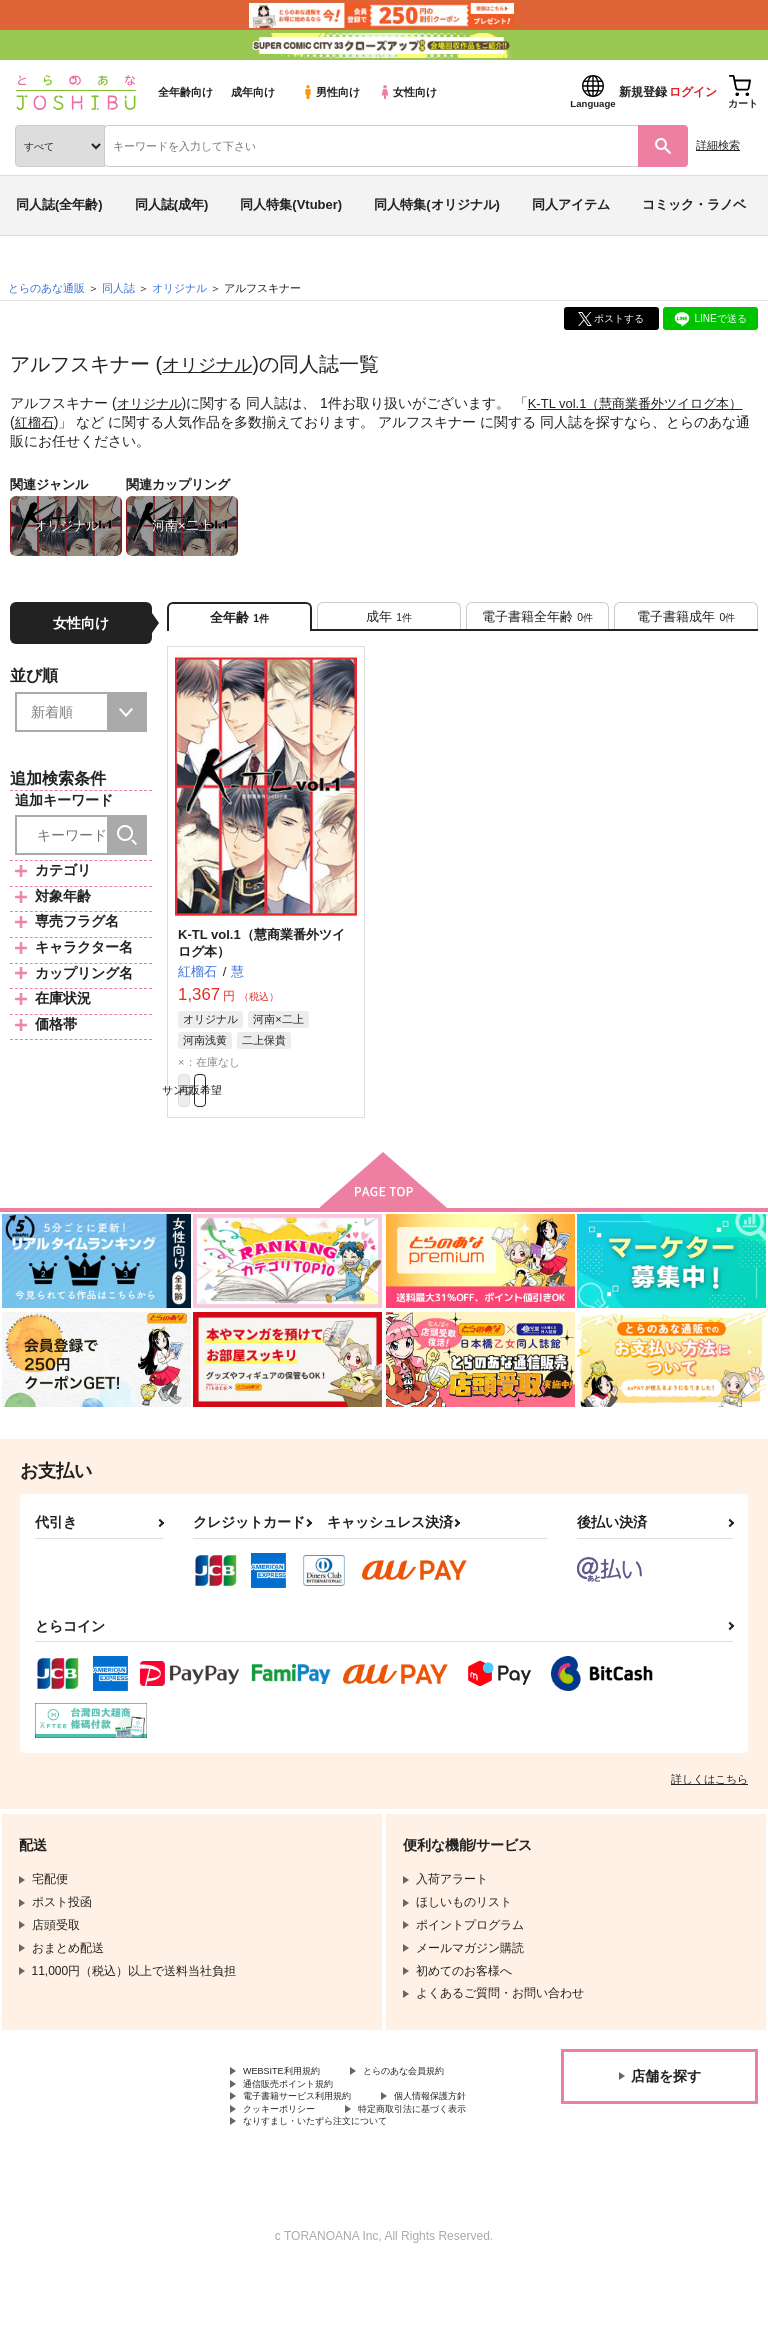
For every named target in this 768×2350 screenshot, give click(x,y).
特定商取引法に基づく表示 (315, 2180)
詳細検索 (718, 145)
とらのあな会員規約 (297, 2113)
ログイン (693, 92)
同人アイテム (571, 204)
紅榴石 (64, 421)
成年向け (253, 92)
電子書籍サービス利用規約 (315, 2147)
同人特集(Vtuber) (291, 204)
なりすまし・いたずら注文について (339, 2197)
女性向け (407, 92)
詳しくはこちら (709, 1802)
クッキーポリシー (430, 2164)
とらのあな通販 (46, 288)
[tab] (389, 622)
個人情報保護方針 (291, 2164)
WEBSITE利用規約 (294, 2096)
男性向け (330, 92)
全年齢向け (185, 92)
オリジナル (212, 364)
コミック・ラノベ (694, 204)
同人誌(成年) (172, 204)
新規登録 (643, 92)
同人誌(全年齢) (59, 204)
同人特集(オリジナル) (437, 204)
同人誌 (118, 288)
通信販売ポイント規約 (303, 2130)
